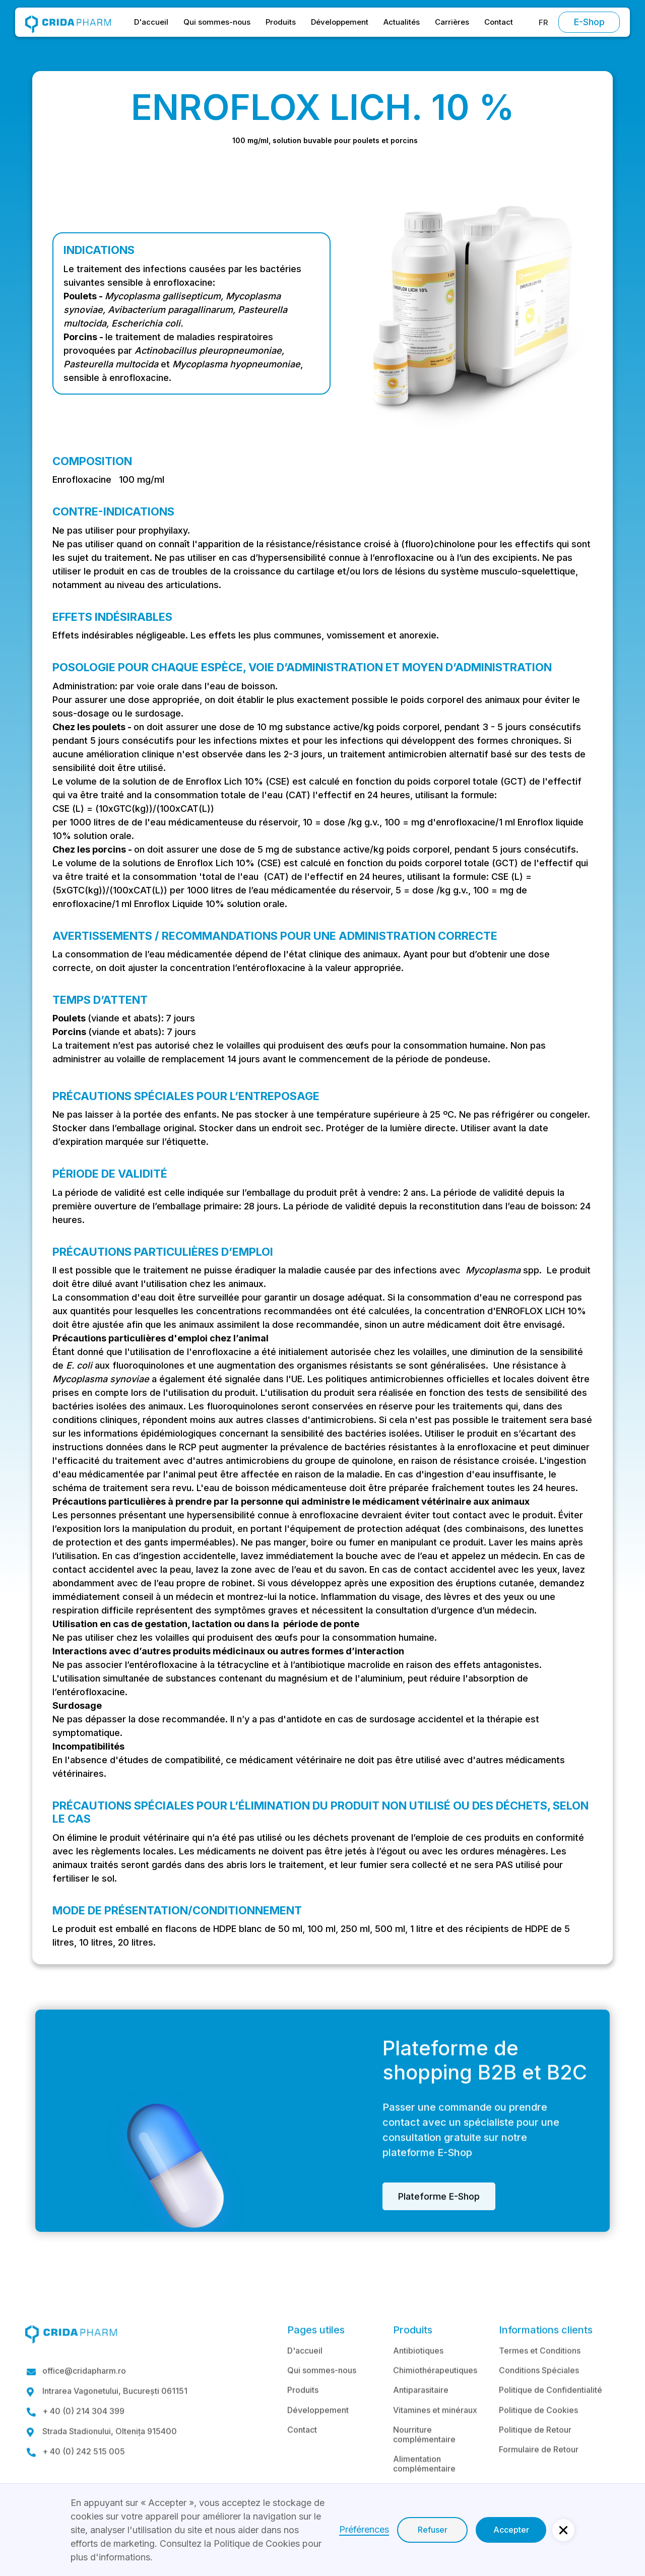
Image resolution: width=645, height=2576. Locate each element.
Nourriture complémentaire (424, 2459)
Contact (498, 22)
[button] (543, 22)
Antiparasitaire (420, 2415)
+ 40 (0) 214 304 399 (83, 2436)
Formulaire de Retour (538, 2474)
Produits (281, 22)
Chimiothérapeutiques (435, 2395)
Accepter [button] (511, 2530)
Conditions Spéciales (539, 2395)
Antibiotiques (418, 2375)
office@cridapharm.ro (84, 2396)
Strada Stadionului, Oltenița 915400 (109, 2457)
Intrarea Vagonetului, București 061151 (114, 2416)
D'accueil (151, 22)
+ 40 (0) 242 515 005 (83, 2477)
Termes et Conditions (539, 2375)
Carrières (452, 22)
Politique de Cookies (538, 2435)
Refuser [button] (432, 2530)
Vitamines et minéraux (435, 2435)
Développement (339, 22)
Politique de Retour (535, 2455)
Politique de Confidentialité (550, 2415)
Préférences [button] (364, 2529)
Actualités (401, 22)
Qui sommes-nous (216, 22)
